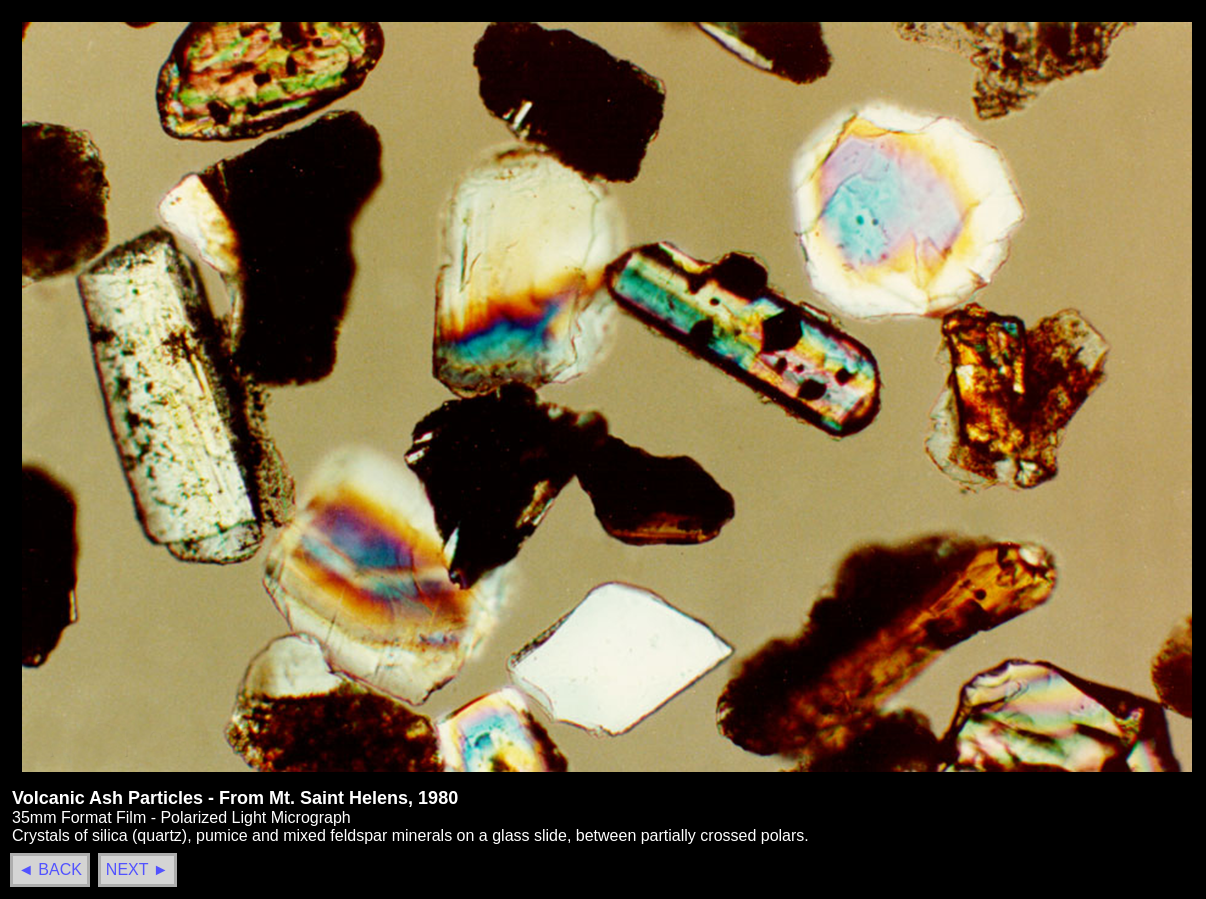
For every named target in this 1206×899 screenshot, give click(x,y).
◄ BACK (50, 869)
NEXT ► (137, 869)
